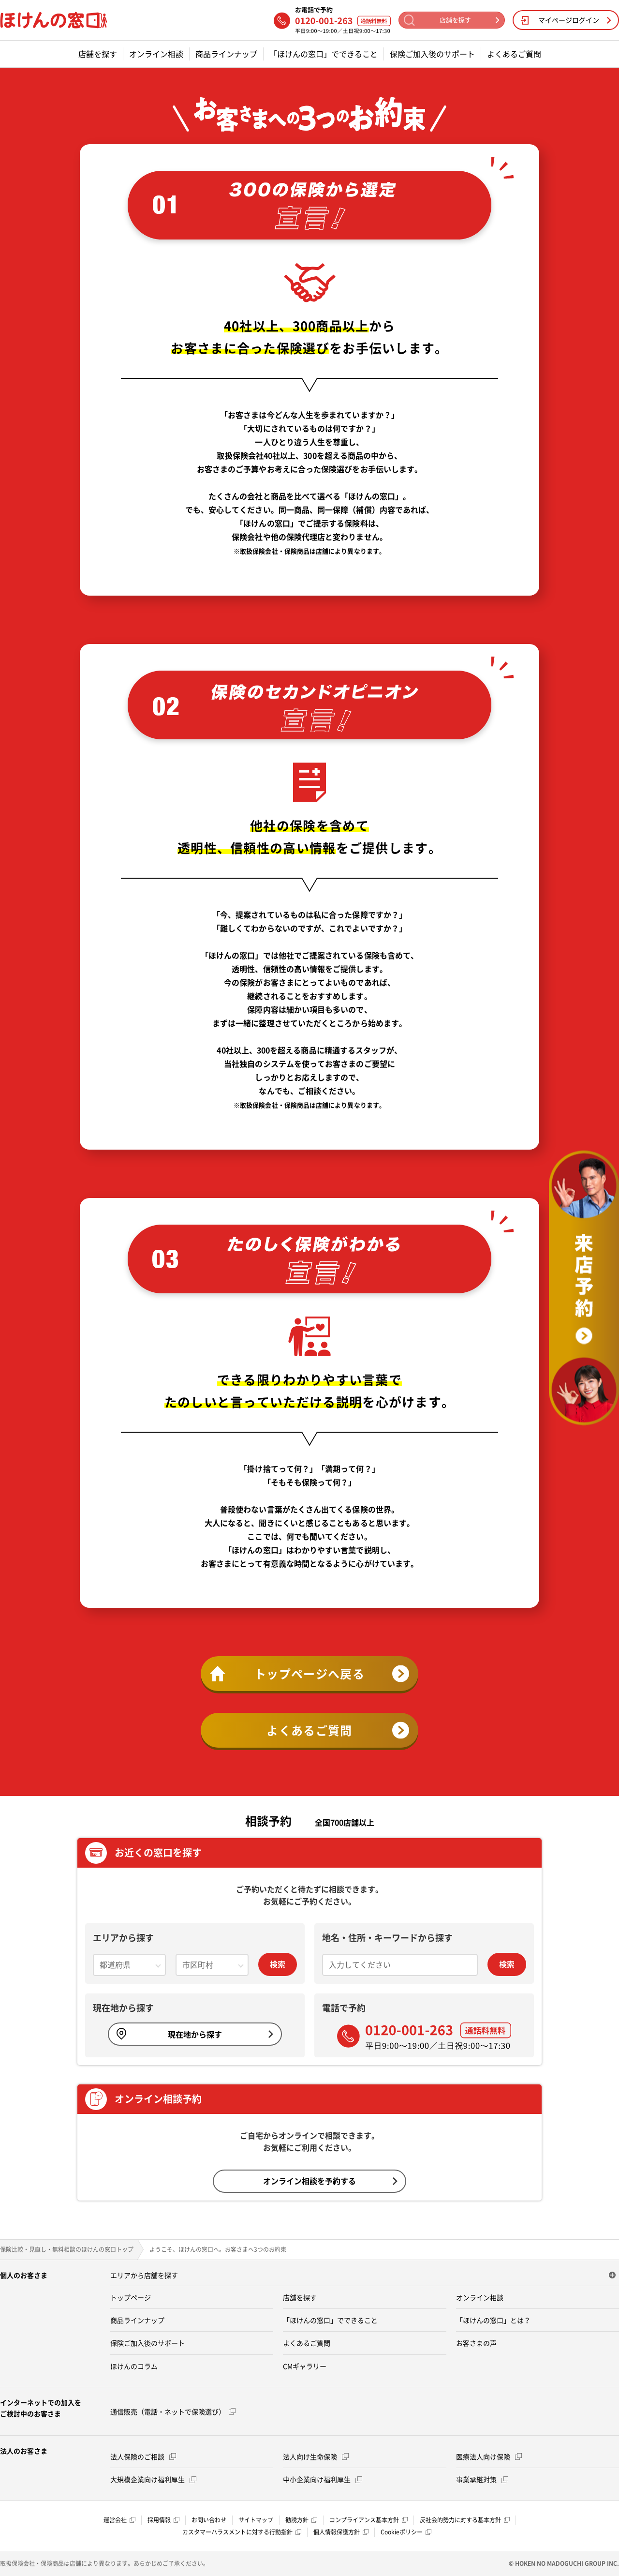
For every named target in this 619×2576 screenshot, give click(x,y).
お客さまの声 (476, 2343)
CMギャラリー (304, 2366)
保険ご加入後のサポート (432, 54)
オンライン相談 (156, 54)
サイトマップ (255, 2520)
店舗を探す (97, 54)
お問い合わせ (209, 2520)
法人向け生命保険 (316, 2456)
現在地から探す (195, 2034)
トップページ (130, 2297)
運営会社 (119, 2520)
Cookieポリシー (406, 2532)
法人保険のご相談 (143, 2456)
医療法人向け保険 (489, 2456)
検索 (277, 1964)
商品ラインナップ (226, 54)
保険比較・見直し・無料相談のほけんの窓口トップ (66, 2249)
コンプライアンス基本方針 (368, 2520)
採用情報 (163, 2520)
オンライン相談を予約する (330, 2181)
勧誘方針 (301, 2520)
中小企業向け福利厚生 (322, 2479)
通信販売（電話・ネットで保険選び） (173, 2411)
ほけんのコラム (134, 2366)
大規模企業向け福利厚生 (153, 2479)
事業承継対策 (482, 2479)
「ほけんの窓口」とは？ (493, 2320)
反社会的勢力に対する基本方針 (465, 2520)
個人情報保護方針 (340, 2532)
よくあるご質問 (514, 54)
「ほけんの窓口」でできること (323, 54)
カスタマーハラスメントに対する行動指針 (241, 2532)
